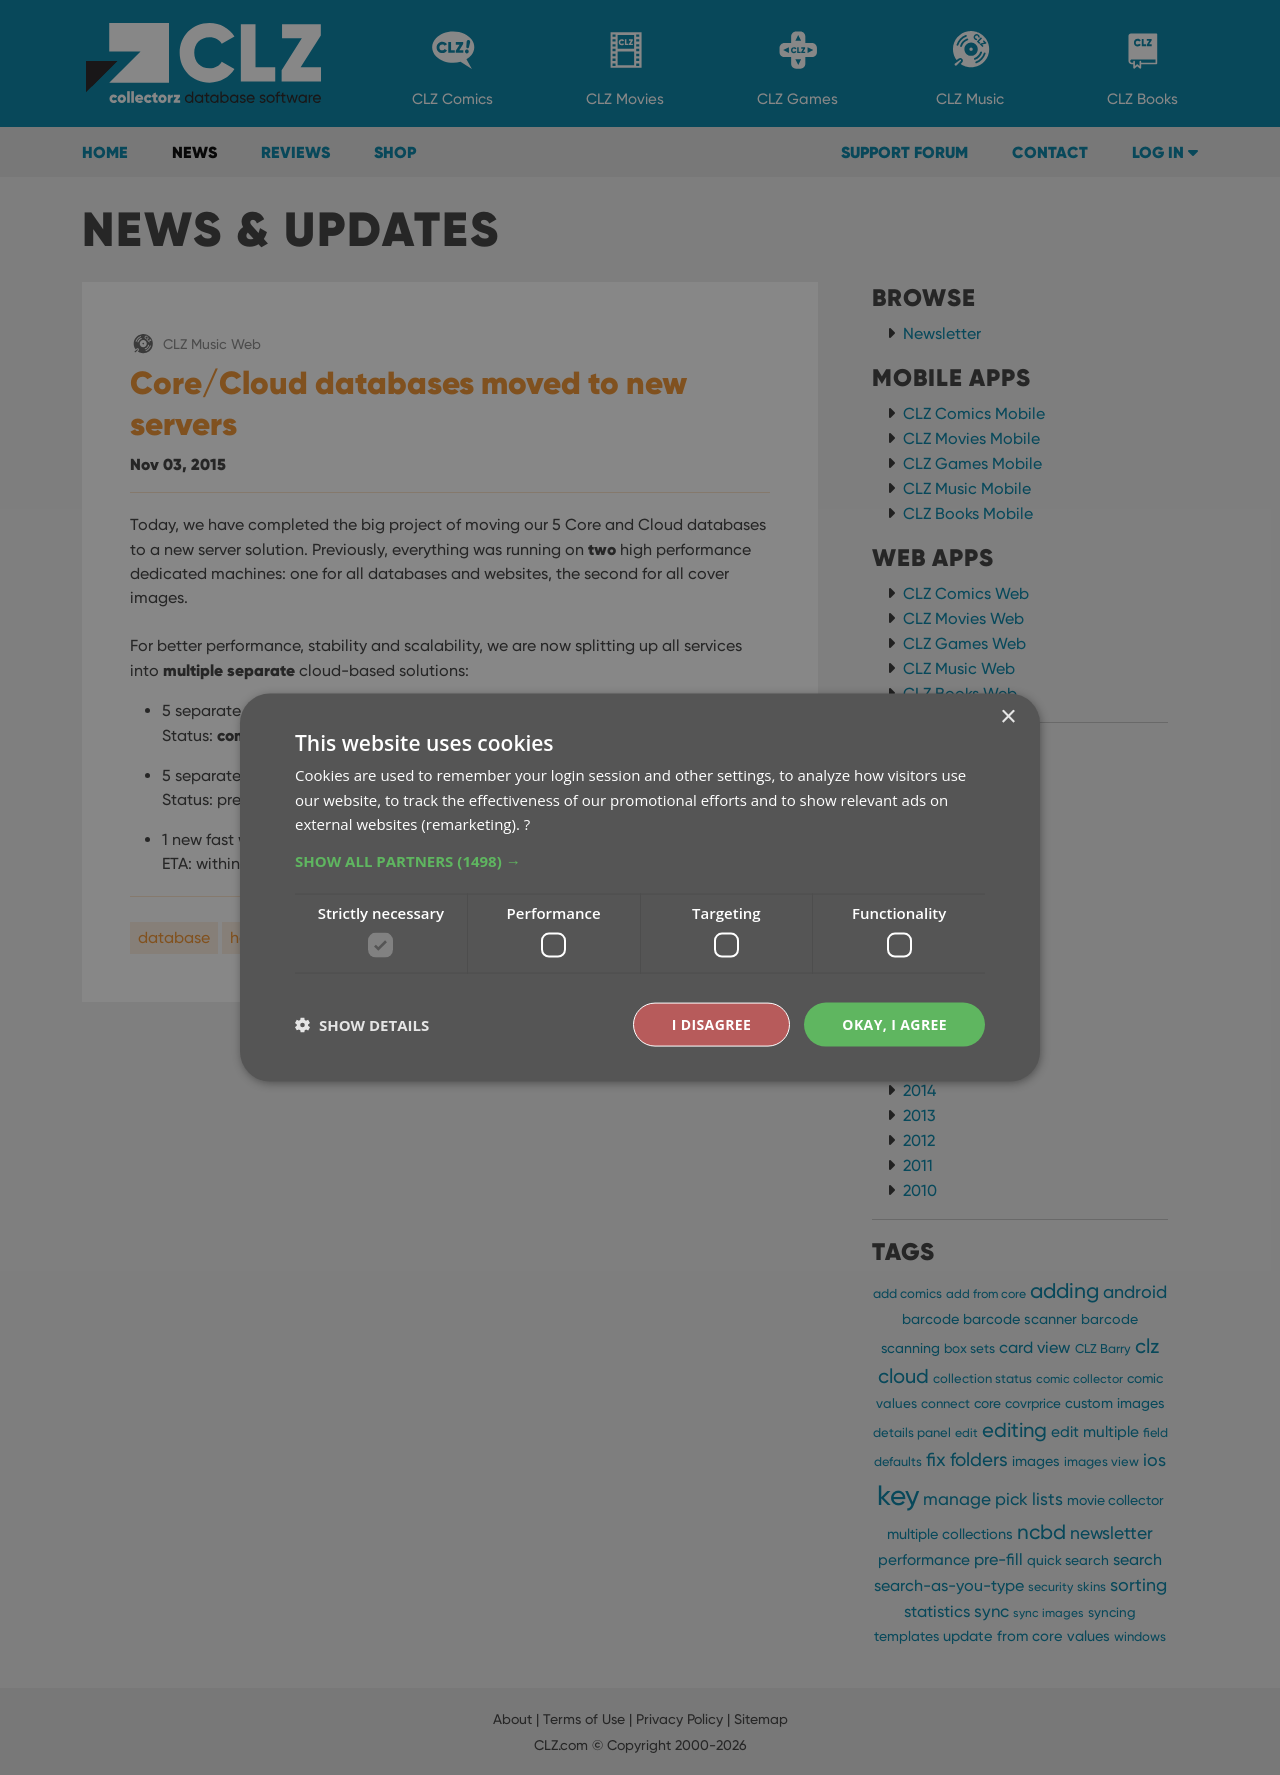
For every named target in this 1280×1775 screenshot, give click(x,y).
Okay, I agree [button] (894, 1023)
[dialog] (640, 887)
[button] (640, 861)
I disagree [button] (712, 1023)
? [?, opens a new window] (527, 824)
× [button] (1007, 716)
